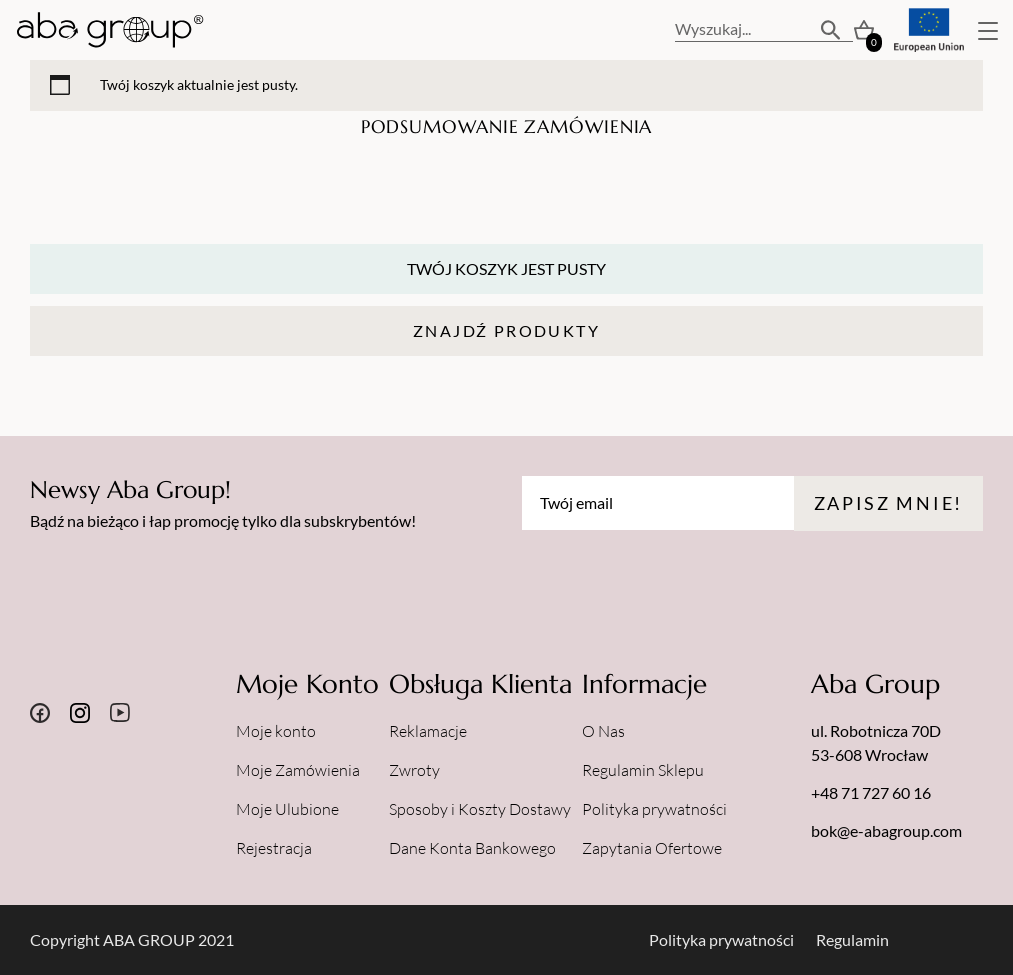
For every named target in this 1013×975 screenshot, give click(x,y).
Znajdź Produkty (506, 330)
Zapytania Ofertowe (652, 848)
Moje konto (276, 731)
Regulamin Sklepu (643, 770)
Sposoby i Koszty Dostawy (480, 809)
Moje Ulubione (287, 809)
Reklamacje (428, 731)
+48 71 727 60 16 (871, 792)
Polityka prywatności (654, 809)
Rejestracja (274, 848)
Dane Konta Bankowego (472, 848)
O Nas (603, 731)
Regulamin (852, 939)
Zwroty (414, 770)
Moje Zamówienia (298, 770)
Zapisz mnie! (888, 503)
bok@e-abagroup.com (886, 830)
